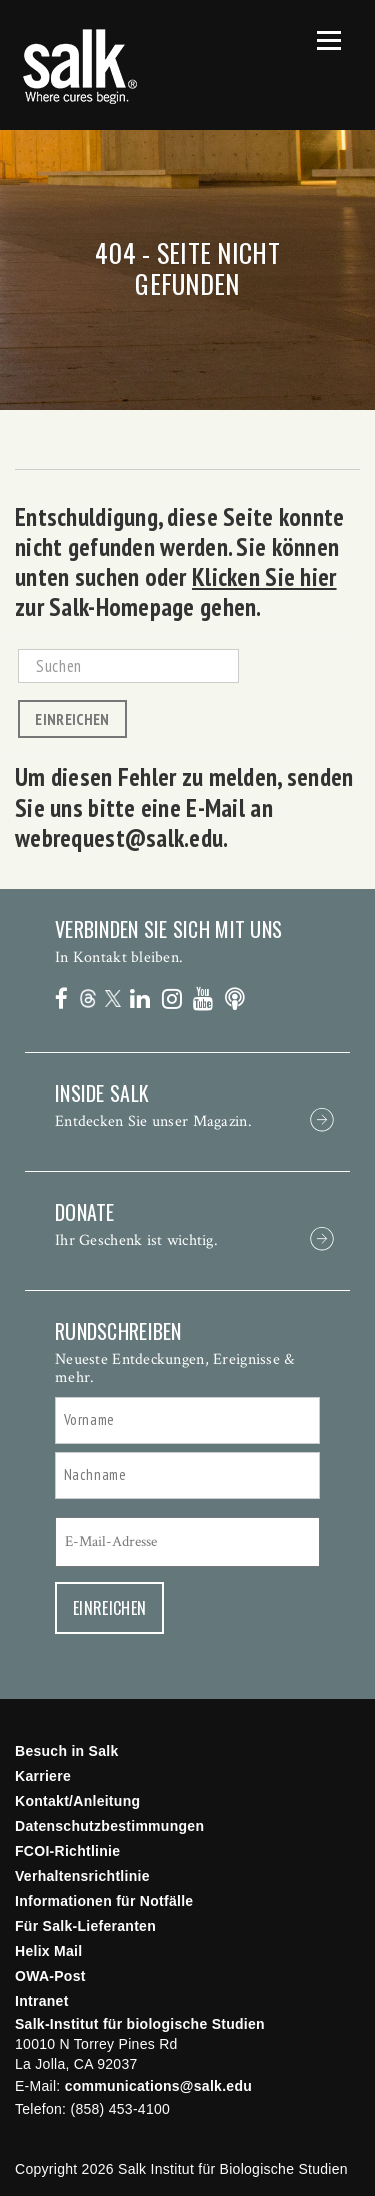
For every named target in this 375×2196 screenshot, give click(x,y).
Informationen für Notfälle (104, 1901)
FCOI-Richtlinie (67, 1851)
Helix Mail (48, 1951)
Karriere (43, 1776)
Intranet (42, 2001)
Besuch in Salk (67, 1751)
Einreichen (72, 719)
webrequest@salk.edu (119, 838)
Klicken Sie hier (264, 577)
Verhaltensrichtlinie (82, 1876)
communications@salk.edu (158, 2086)
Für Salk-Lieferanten (85, 1926)
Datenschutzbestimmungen (109, 1826)
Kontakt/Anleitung (77, 1801)
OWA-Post (50, 1976)
